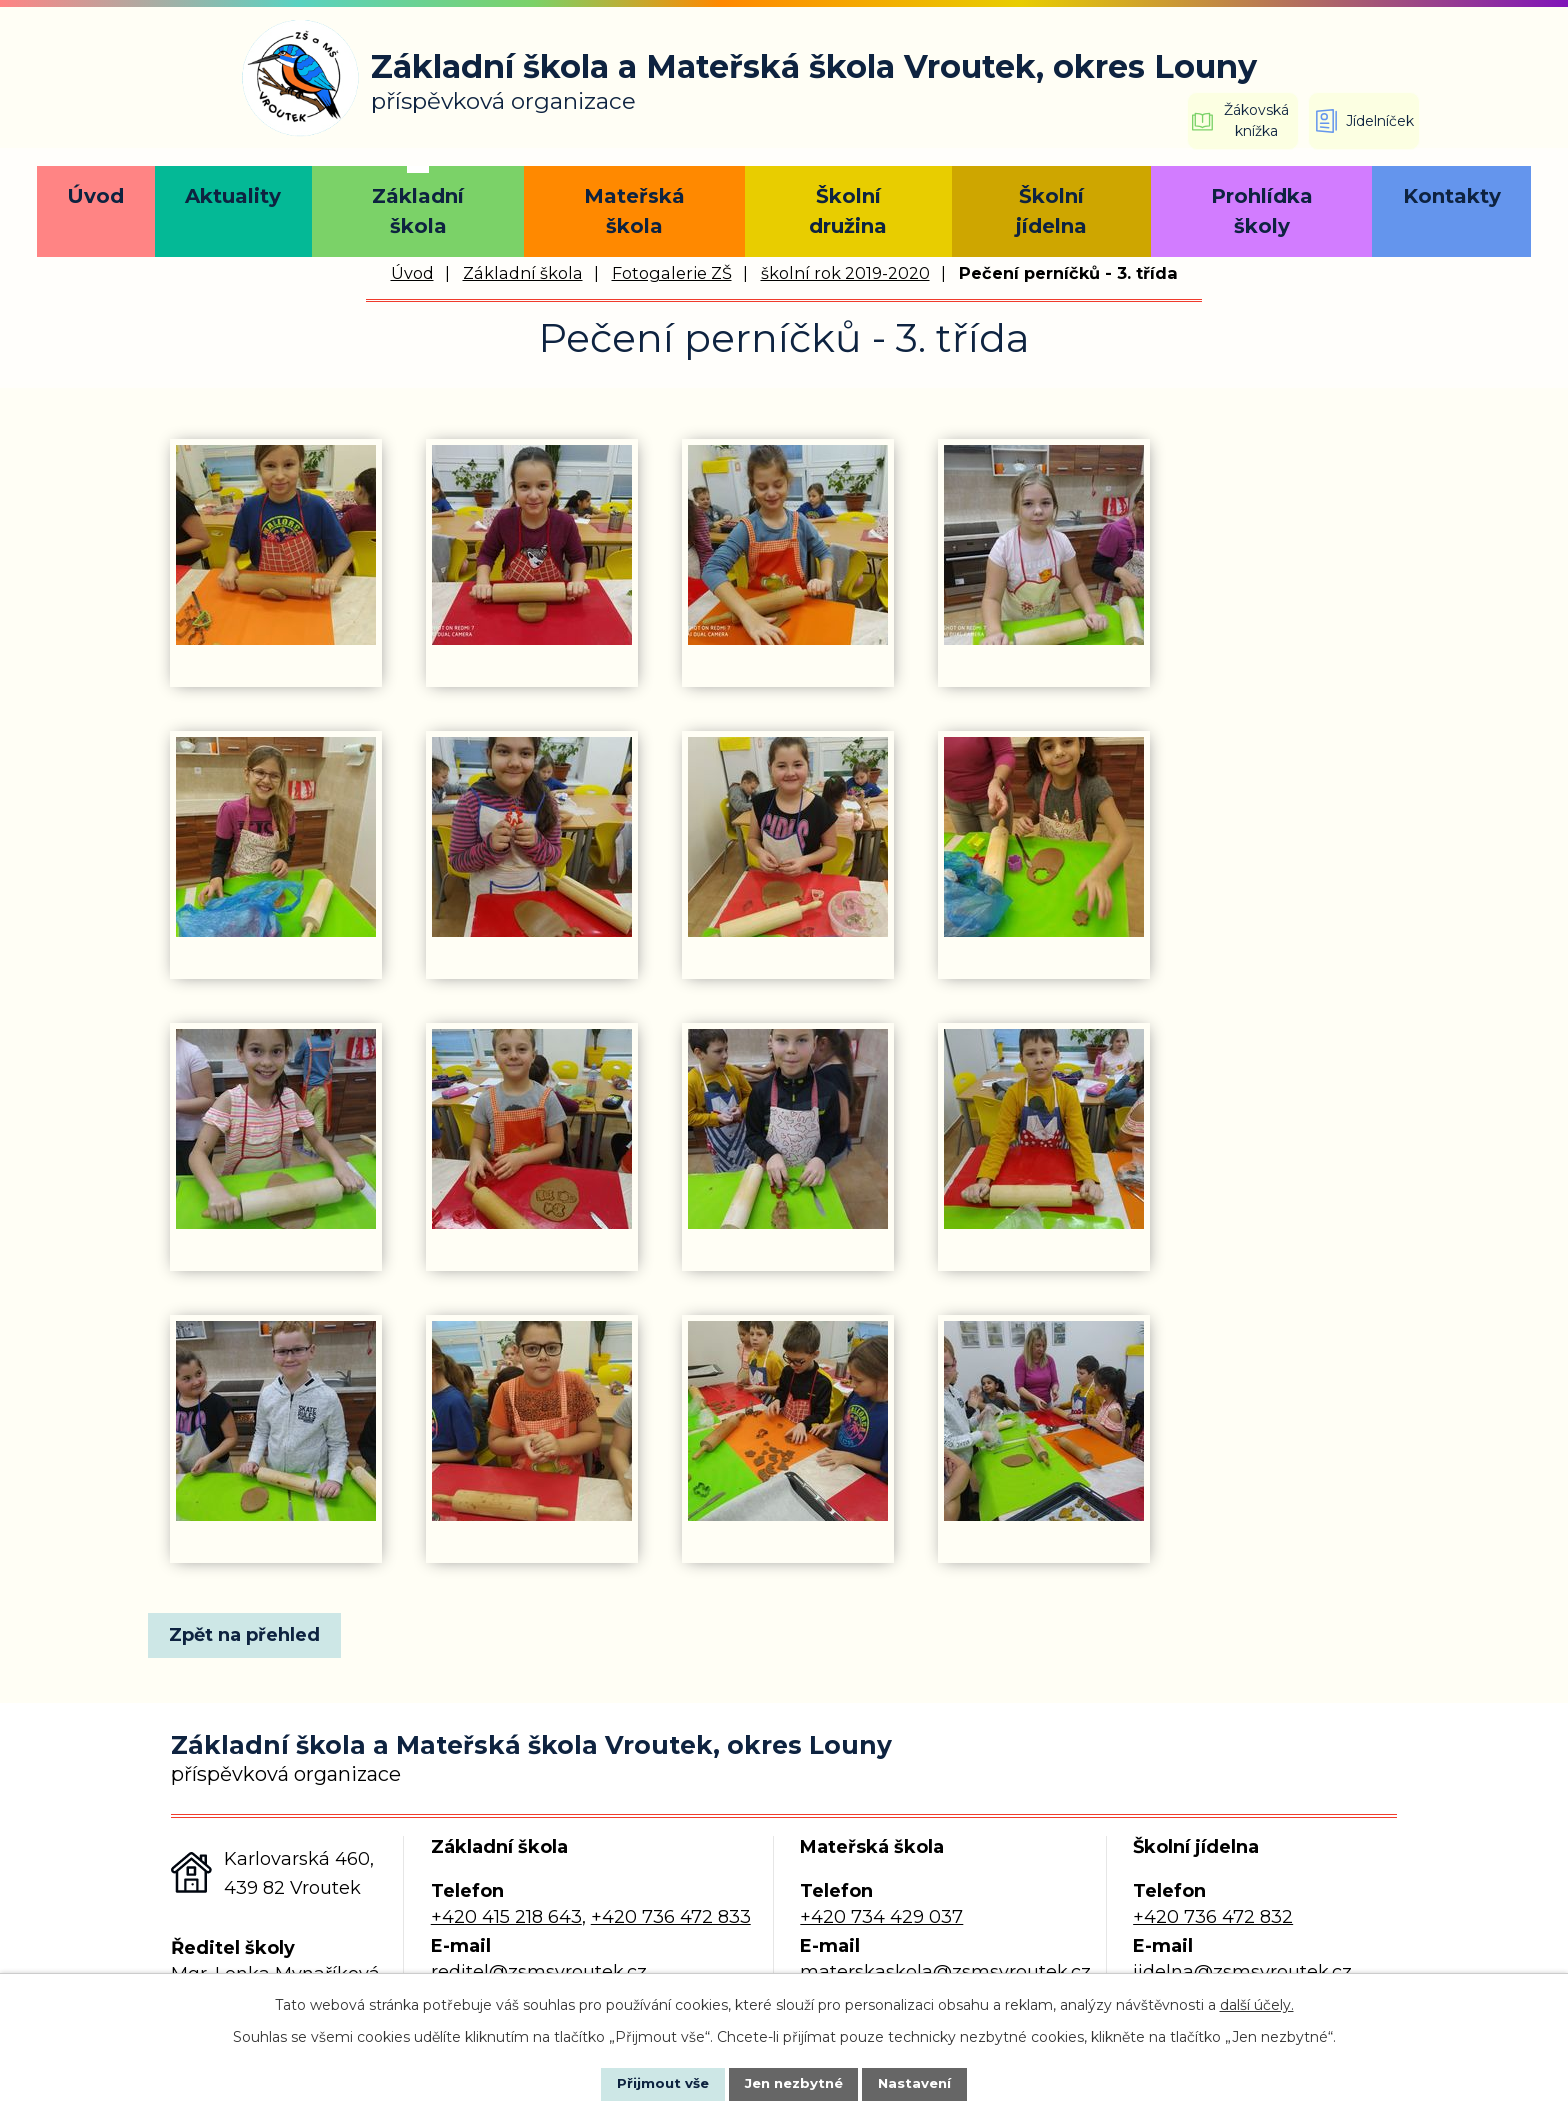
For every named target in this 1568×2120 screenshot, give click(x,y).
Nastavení (930, 2083)
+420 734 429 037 (881, 1917)
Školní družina (848, 211)
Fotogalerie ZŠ (672, 273)
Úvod (95, 196)
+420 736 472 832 (1213, 1917)
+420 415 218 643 (506, 1917)
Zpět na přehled (250, 1635)
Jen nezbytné (793, 2083)
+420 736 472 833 (671, 1917)
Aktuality (233, 196)
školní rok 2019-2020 (845, 273)
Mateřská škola (634, 211)
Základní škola (418, 211)
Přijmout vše (648, 2083)
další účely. (1257, 2003)
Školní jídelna (1051, 211)
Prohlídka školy (1262, 211)
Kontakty (1452, 196)
